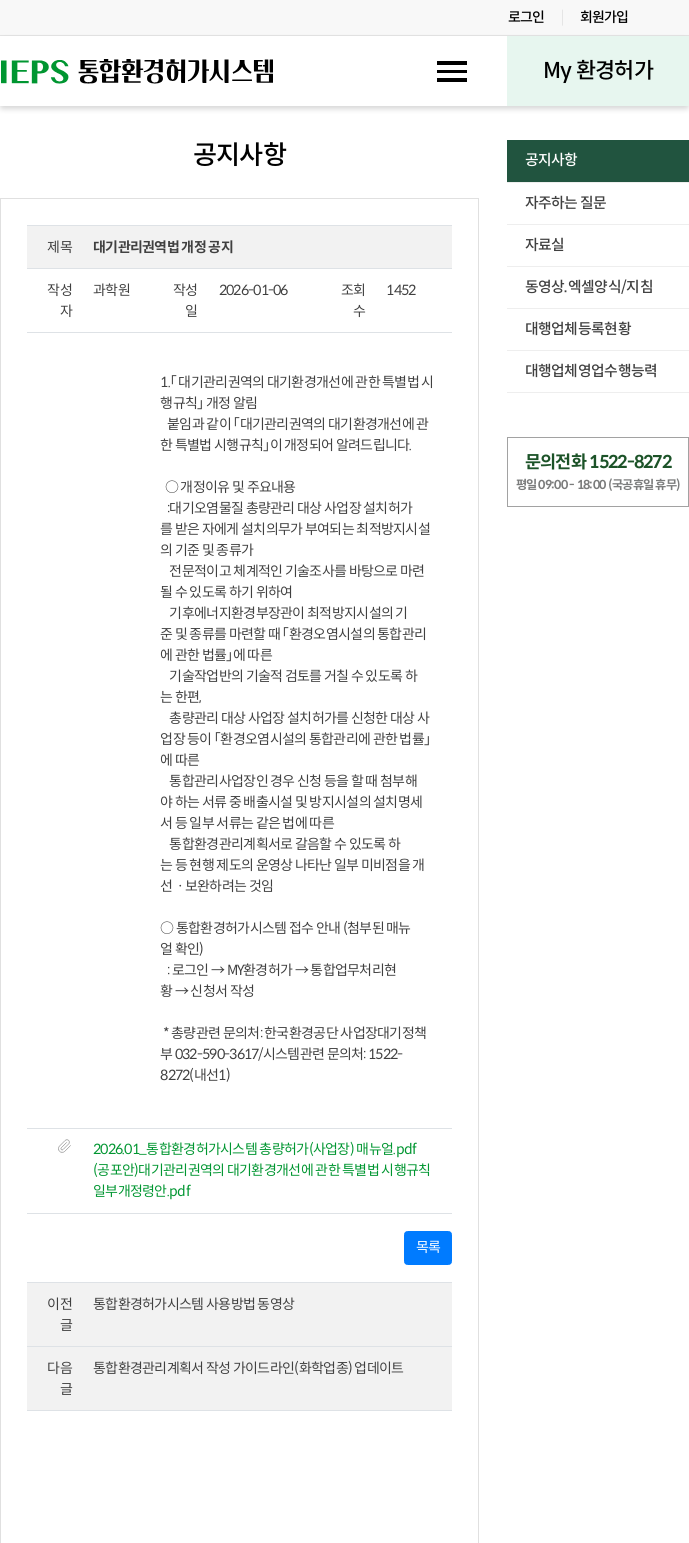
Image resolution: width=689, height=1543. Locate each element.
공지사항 (551, 160)
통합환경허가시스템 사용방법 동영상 (193, 1304)
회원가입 (604, 17)
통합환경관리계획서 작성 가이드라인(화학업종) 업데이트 (248, 1368)
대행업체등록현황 (578, 329)
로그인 (526, 17)
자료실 (545, 245)
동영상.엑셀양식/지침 (589, 287)
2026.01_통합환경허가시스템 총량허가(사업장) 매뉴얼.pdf (255, 1149)
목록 (428, 1247)
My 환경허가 (598, 70)
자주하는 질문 (566, 203)
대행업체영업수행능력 (591, 371)
